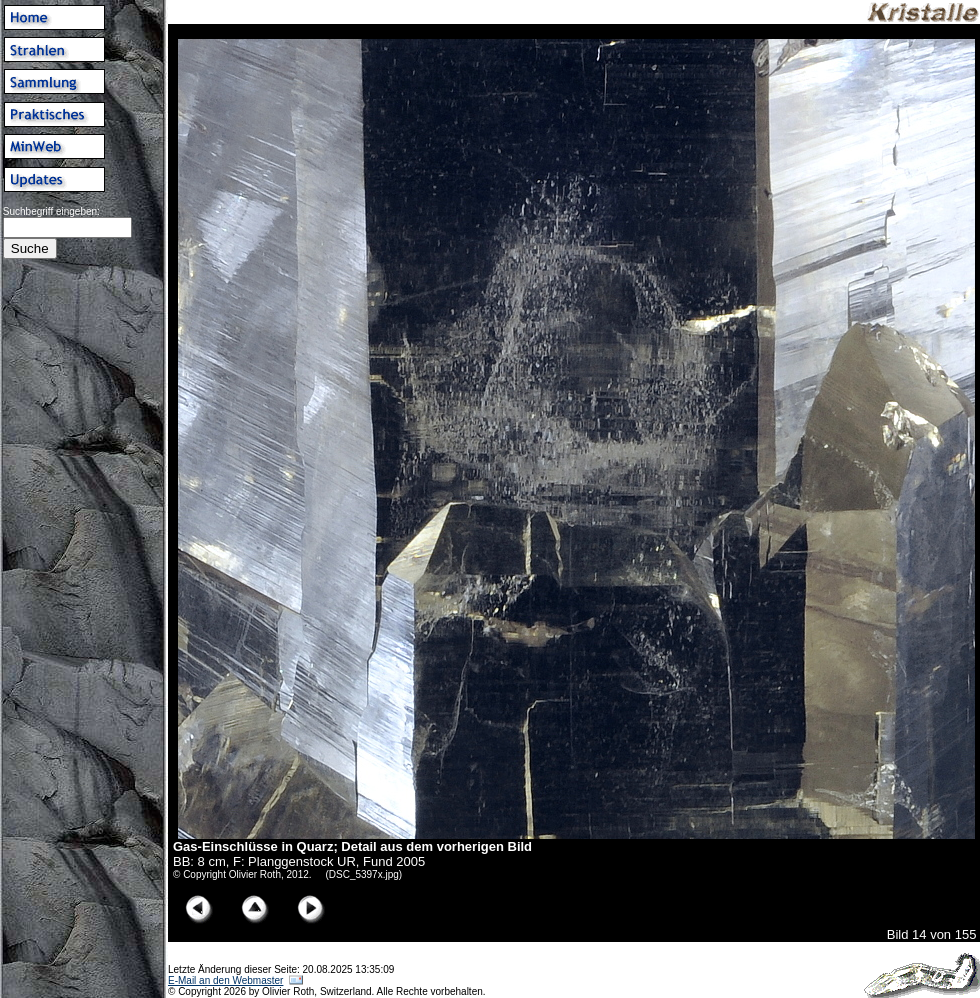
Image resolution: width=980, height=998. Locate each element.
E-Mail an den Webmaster (225, 980)
